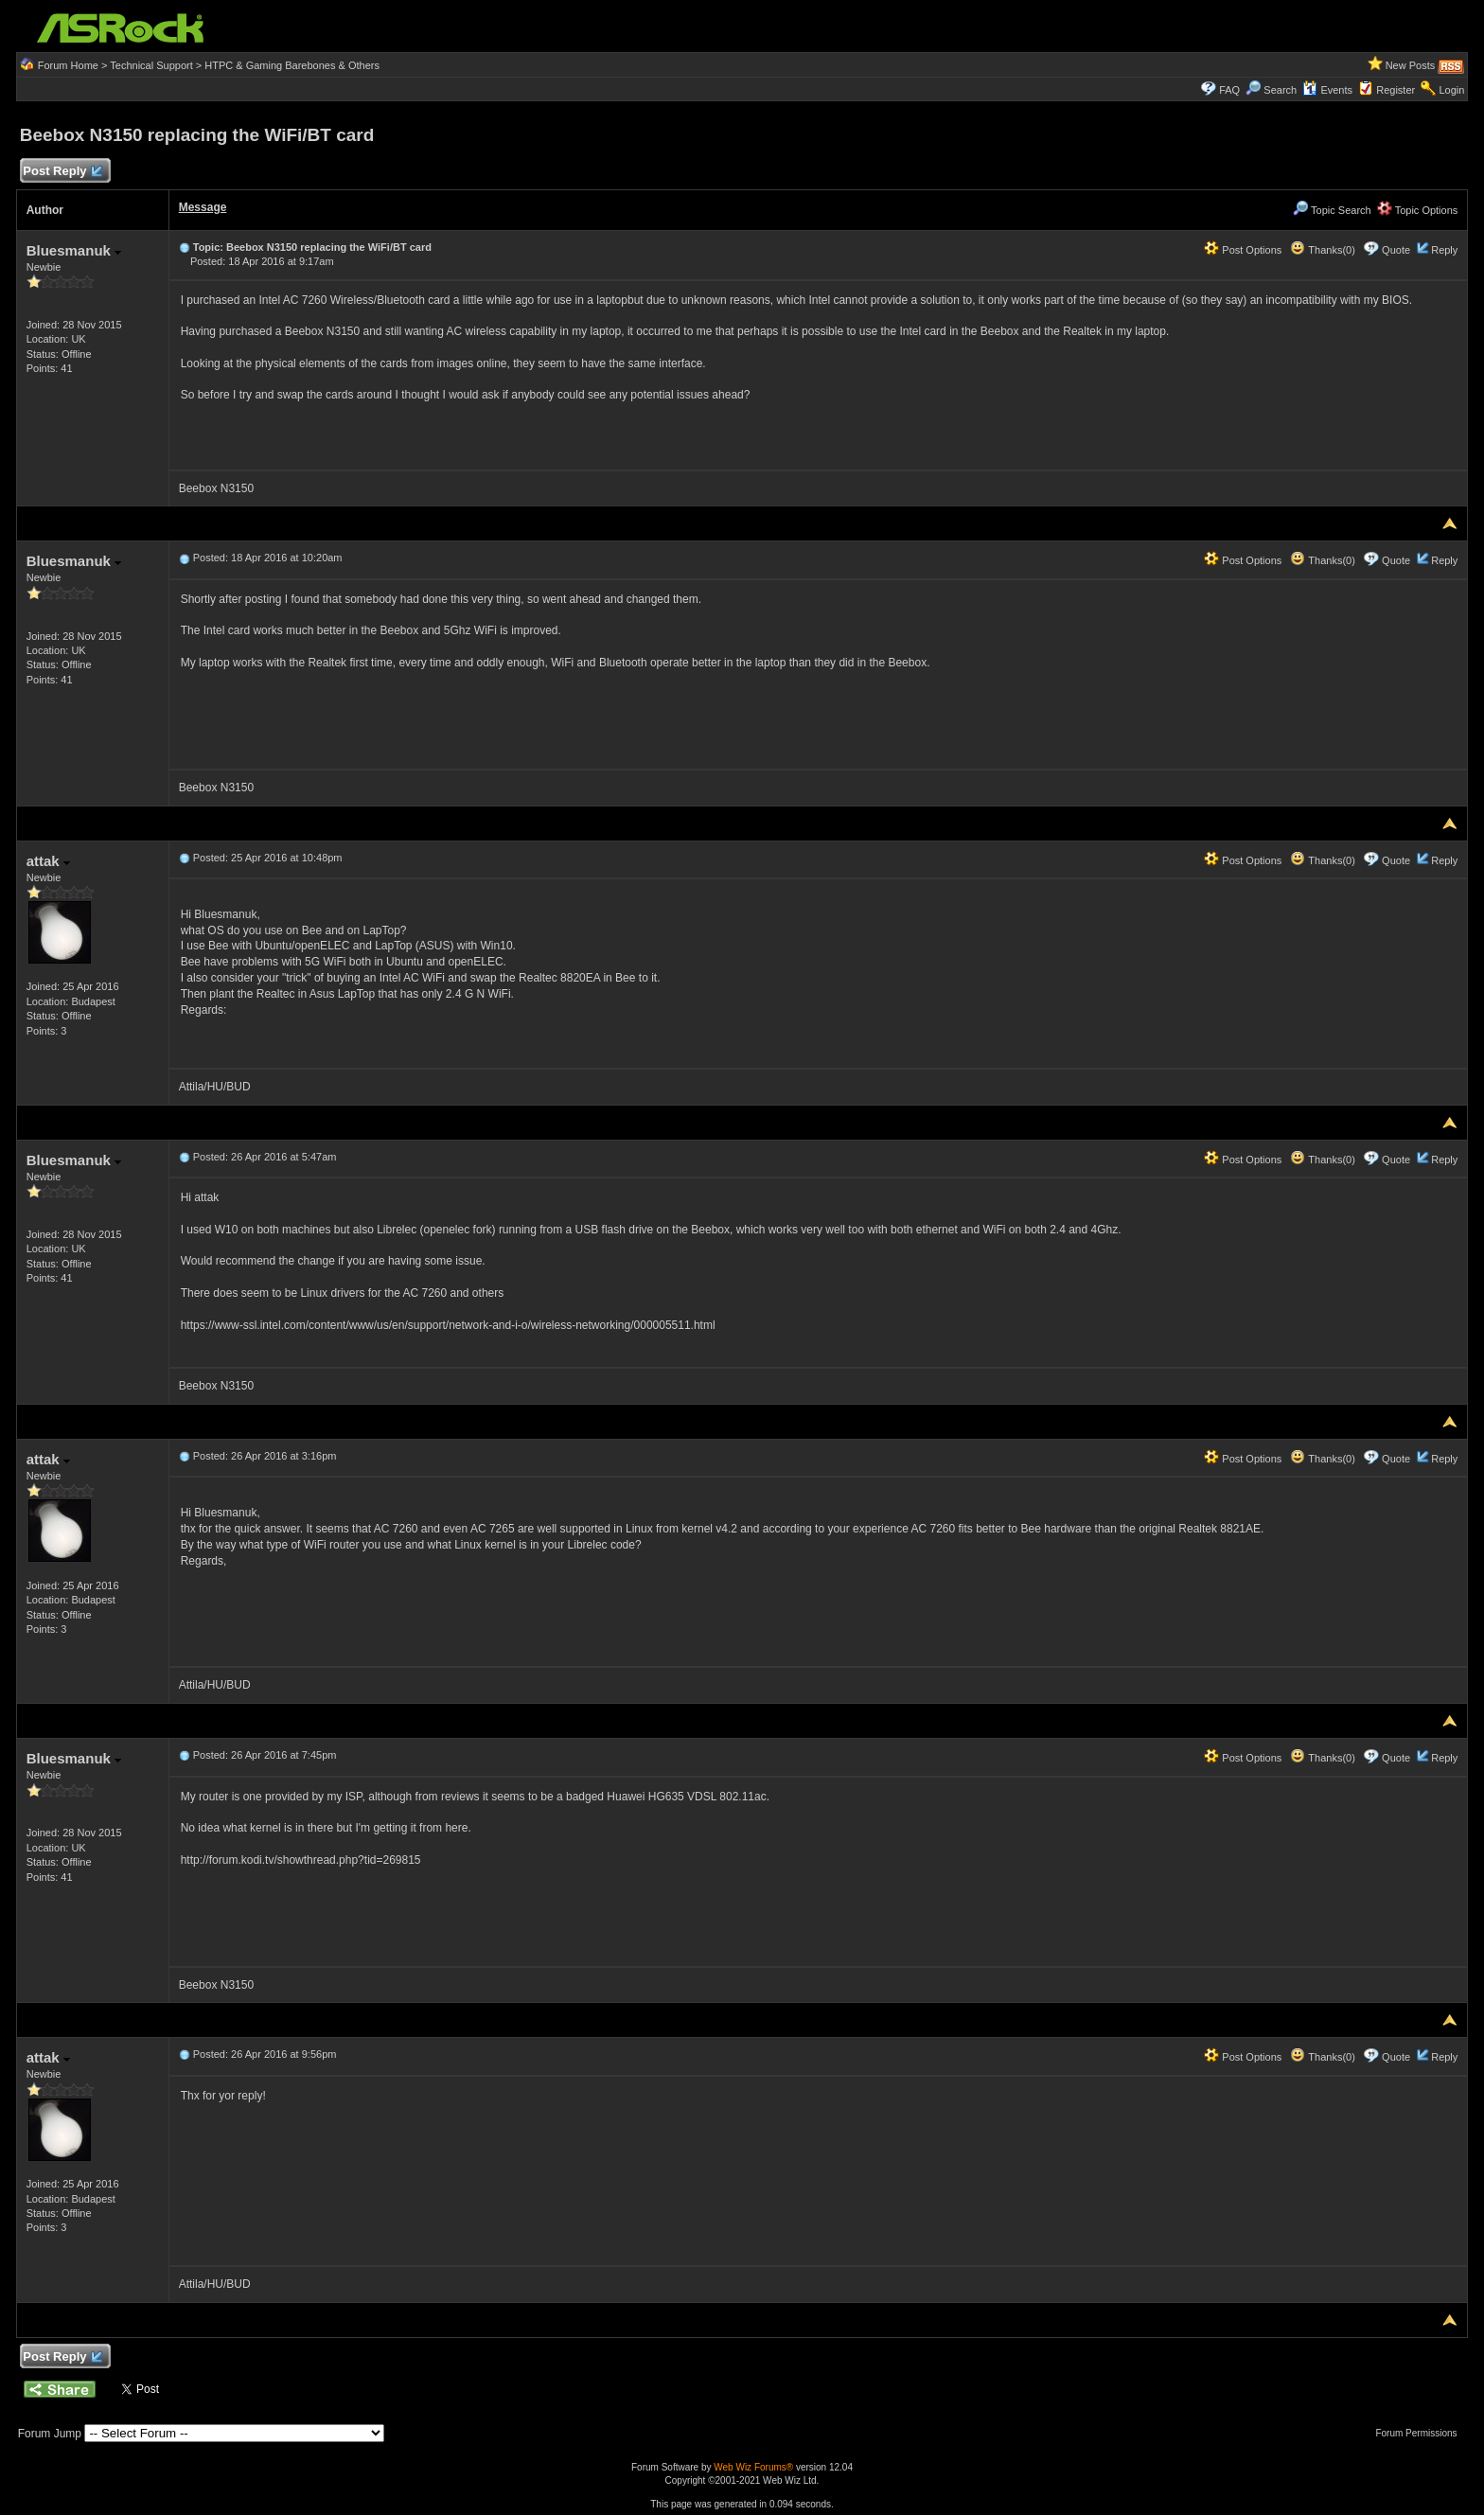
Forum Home (68, 65)
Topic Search (1331, 210)
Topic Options (1417, 210)
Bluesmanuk (73, 250)
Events (1327, 90)
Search (1280, 90)
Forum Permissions (1420, 2433)
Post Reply (62, 172)
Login (1451, 90)
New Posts (1411, 65)
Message (203, 207)
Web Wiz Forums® (753, 2467)
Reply (1444, 250)
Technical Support (151, 65)
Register (1395, 90)
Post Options (1242, 250)
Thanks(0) (1322, 250)
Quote (1396, 250)
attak (48, 861)
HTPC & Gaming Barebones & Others (292, 65)
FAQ (1229, 90)
